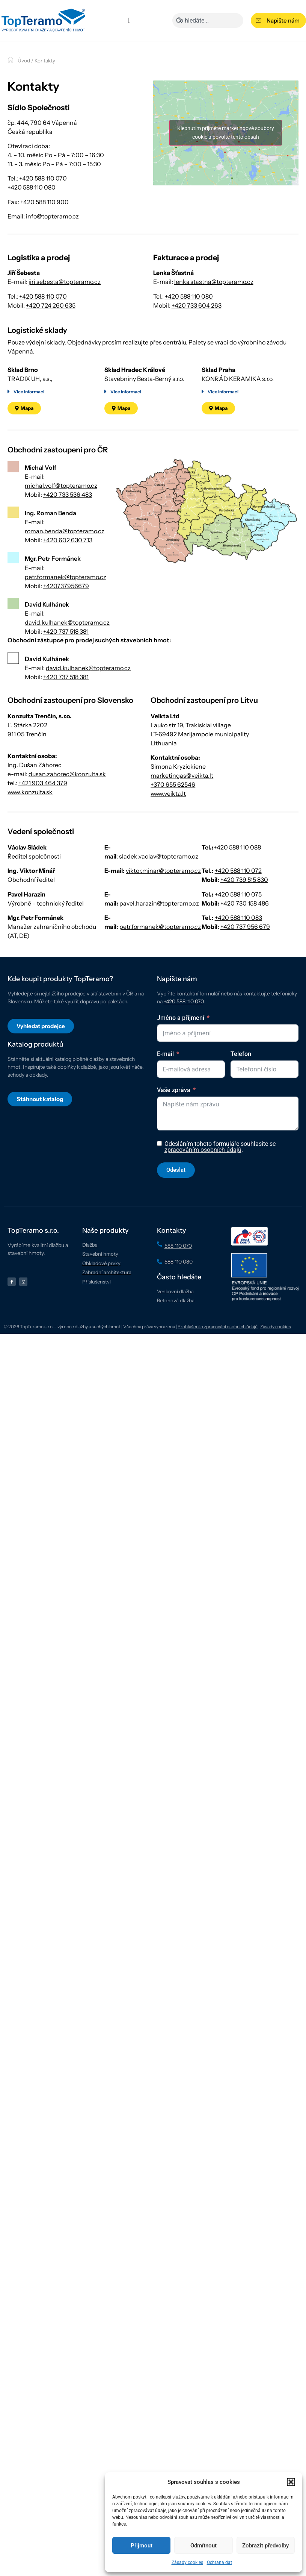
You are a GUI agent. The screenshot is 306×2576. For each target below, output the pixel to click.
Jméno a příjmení (180, 1064)
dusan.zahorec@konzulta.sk (67, 820)
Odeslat (175, 1216)
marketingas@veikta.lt (182, 822)
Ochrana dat (219, 2562)
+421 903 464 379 (42, 829)
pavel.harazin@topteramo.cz (159, 949)
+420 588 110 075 (238, 940)
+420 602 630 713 (67, 586)
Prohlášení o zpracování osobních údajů (218, 1373)
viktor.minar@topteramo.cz (163, 917)
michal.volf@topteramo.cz (61, 532)
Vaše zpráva (173, 1136)
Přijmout (141, 2545)
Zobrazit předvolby (265, 2545)
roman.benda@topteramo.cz (64, 577)
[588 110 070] (159, 1290)
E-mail (165, 1100)
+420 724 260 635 (50, 351)
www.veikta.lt (168, 840)
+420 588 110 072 (238, 917)
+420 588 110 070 (43, 178)
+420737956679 (66, 632)
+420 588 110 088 (237, 893)
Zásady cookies (187, 2562)
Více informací (29, 438)
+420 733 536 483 (67, 541)
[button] (291, 2482)
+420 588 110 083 (238, 964)
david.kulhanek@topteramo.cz (67, 668)
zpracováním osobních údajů (202, 1196)
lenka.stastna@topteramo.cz (213, 328)
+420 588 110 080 (32, 187)
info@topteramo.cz (52, 216)
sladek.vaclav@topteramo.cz (158, 902)
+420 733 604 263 (197, 351)
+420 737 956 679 (245, 973)
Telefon (241, 1100)
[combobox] (207, 20)
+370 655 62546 (173, 831)
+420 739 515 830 (244, 926)
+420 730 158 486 (244, 949)
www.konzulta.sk (30, 838)
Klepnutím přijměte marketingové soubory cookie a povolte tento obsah (225, 176)
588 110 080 (178, 1308)
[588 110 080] (159, 1308)
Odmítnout (203, 2545)
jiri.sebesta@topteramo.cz (65, 328)
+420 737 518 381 (66, 677)
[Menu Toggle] (129, 20)
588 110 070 (178, 1292)
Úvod (24, 61)
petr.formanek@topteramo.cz (65, 623)
